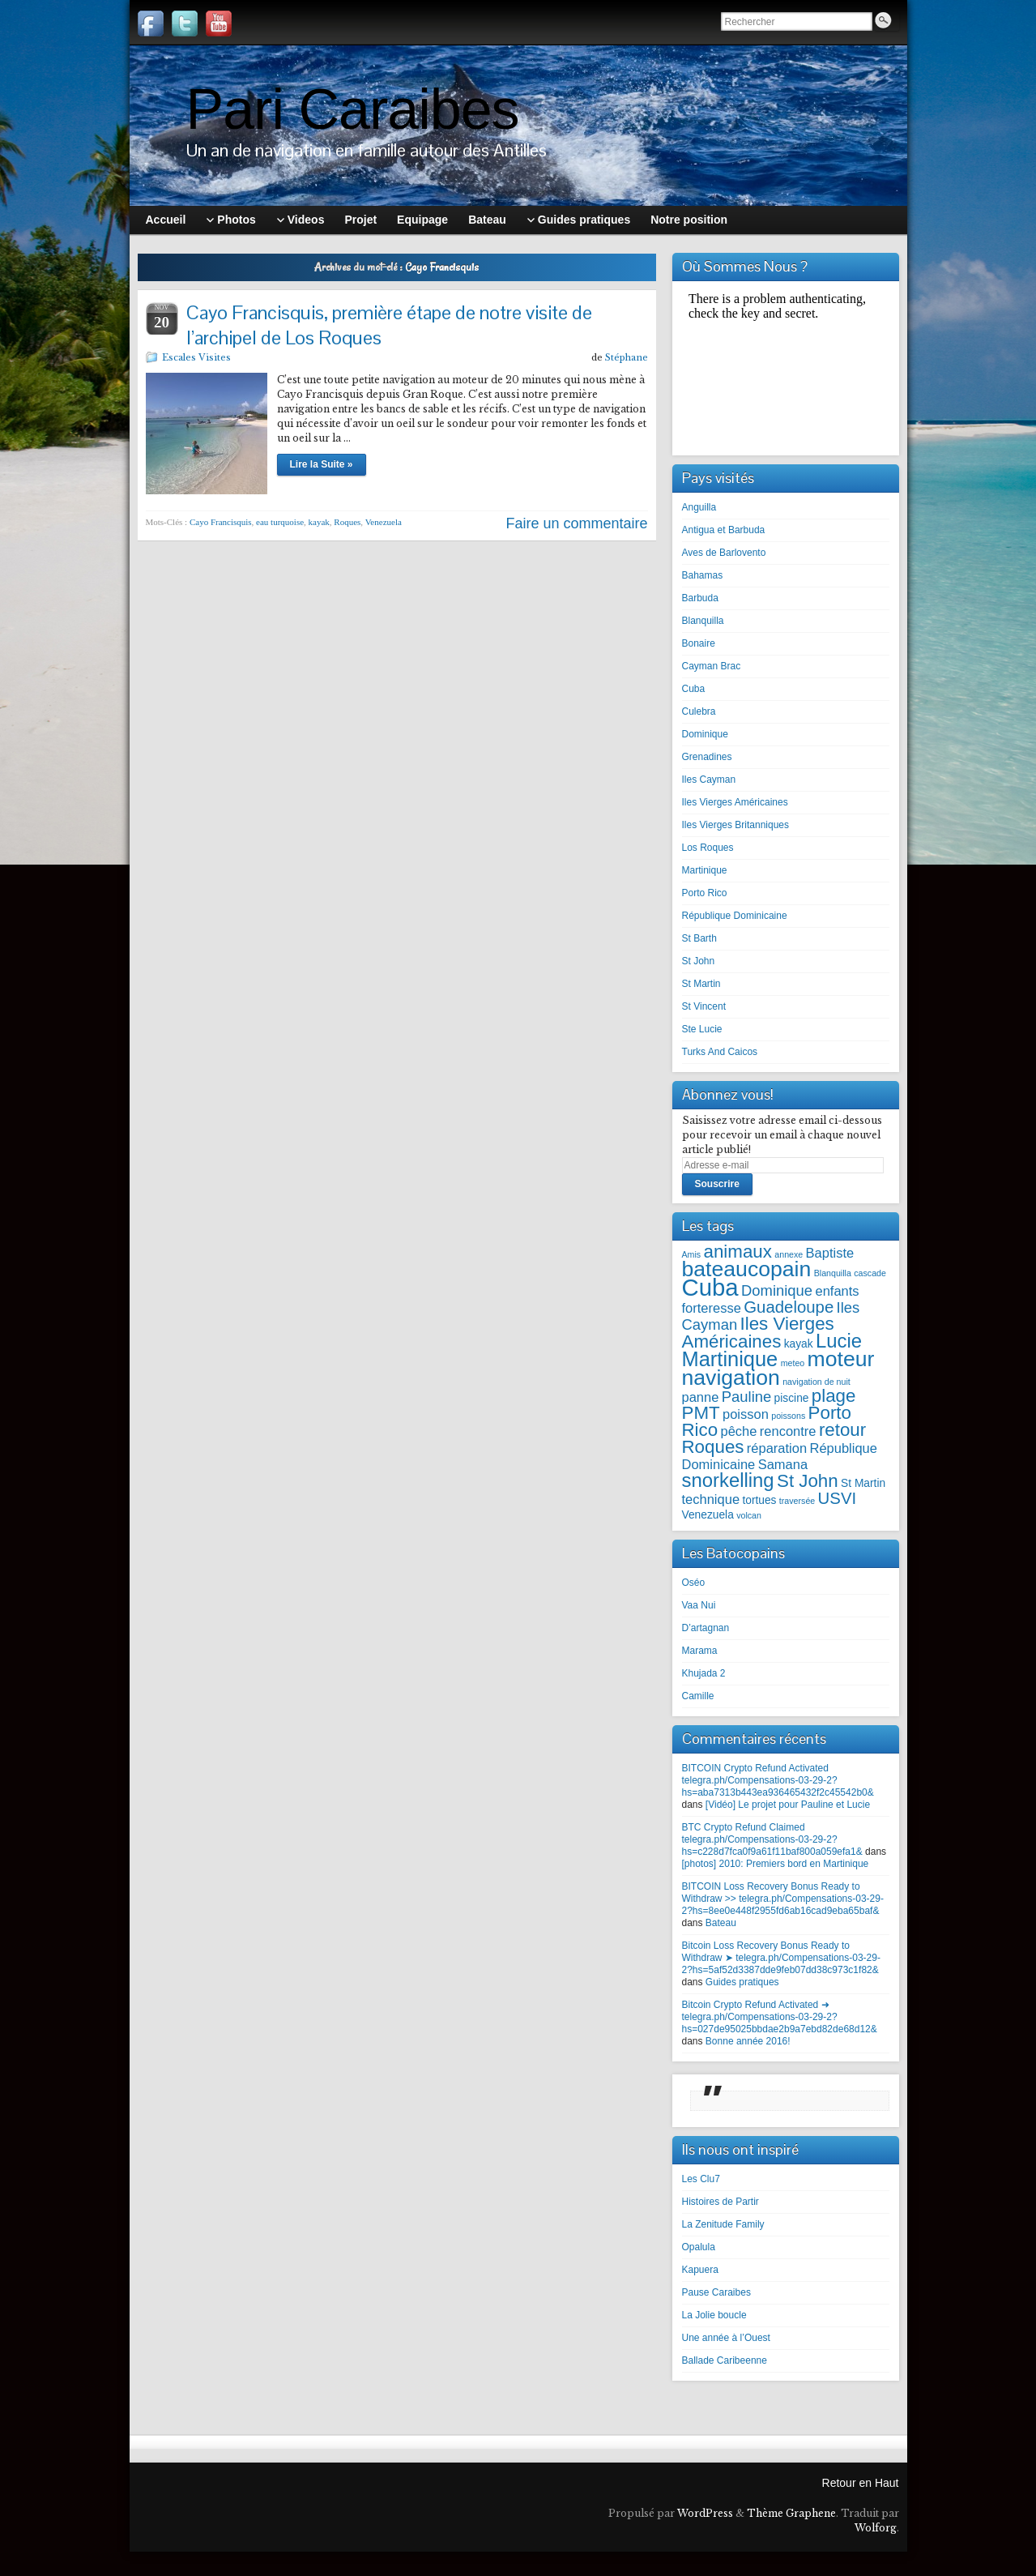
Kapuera (700, 2269)
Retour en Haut (860, 2482)
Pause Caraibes (716, 2292)
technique (711, 1499)
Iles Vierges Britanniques (736, 825)
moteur (841, 1359)
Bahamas (702, 575)
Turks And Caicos (720, 1051)
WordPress (705, 2513)
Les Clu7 (701, 2179)
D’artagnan (706, 1628)
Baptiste (830, 1252)
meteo (793, 1363)
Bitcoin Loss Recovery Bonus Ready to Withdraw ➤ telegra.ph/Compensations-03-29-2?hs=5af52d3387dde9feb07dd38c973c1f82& (781, 1958)
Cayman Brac (711, 666)
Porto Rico (704, 893)
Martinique (704, 870)
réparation (777, 1448)
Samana (783, 1464)
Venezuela (383, 522)
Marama (700, 1650)
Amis (691, 1254)
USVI (837, 1498)
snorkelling (728, 1480)
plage (834, 1396)
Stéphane (626, 357)
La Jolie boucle (714, 2315)
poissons (788, 1415)
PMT (701, 1413)
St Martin (701, 983)
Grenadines (707, 757)
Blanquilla (703, 620)
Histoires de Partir (720, 2201)
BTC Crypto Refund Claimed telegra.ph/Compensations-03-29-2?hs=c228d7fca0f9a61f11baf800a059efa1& (772, 1839)
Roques (347, 522)
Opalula (698, 2247)
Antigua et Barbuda (723, 530)
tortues (759, 1500)
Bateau (721, 1923)
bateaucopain (747, 1269)
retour (842, 1430)
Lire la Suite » (321, 464)
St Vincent (704, 1006)
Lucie (839, 1341)
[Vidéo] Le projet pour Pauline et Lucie (788, 1804)
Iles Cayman (709, 779)
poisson (746, 1414)
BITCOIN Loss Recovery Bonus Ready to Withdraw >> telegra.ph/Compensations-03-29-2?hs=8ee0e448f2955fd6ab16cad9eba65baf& (783, 1898)
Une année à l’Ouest (726, 2337)
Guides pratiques (742, 1982)
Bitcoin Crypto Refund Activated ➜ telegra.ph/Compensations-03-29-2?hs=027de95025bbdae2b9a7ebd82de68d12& (779, 2017)
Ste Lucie (702, 1029)
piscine (791, 1398)
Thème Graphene (791, 2513)
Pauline (747, 1396)
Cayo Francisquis (221, 522)
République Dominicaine (734, 915)
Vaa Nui (699, 1605)
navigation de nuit (816, 1381)
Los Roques (708, 847)
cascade (870, 1273)
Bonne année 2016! (748, 2041)
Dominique (705, 734)
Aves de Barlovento (724, 552)
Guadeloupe (788, 1307)
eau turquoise (280, 522)
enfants (837, 1291)
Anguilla (699, 507)
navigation (731, 1377)
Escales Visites (196, 357)
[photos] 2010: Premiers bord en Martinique (775, 1863)
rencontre (788, 1431)
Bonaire (698, 643)
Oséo (694, 1582)
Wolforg (876, 2528)
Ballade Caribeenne (724, 2360)
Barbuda (700, 598)
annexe (788, 1254)
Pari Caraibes (352, 109)
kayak (319, 522)
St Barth (699, 938)
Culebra (699, 711)
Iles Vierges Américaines (735, 802)
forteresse (711, 1308)
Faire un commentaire (576, 523)
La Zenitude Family (723, 2224)
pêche (739, 1431)
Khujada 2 (704, 1673)
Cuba (694, 688)
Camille (698, 1696)
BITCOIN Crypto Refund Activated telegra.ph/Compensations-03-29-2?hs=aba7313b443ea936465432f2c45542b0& (778, 1780)
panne (700, 1397)
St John (698, 961)
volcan (748, 1515)
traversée (797, 1501)
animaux (738, 1251)
